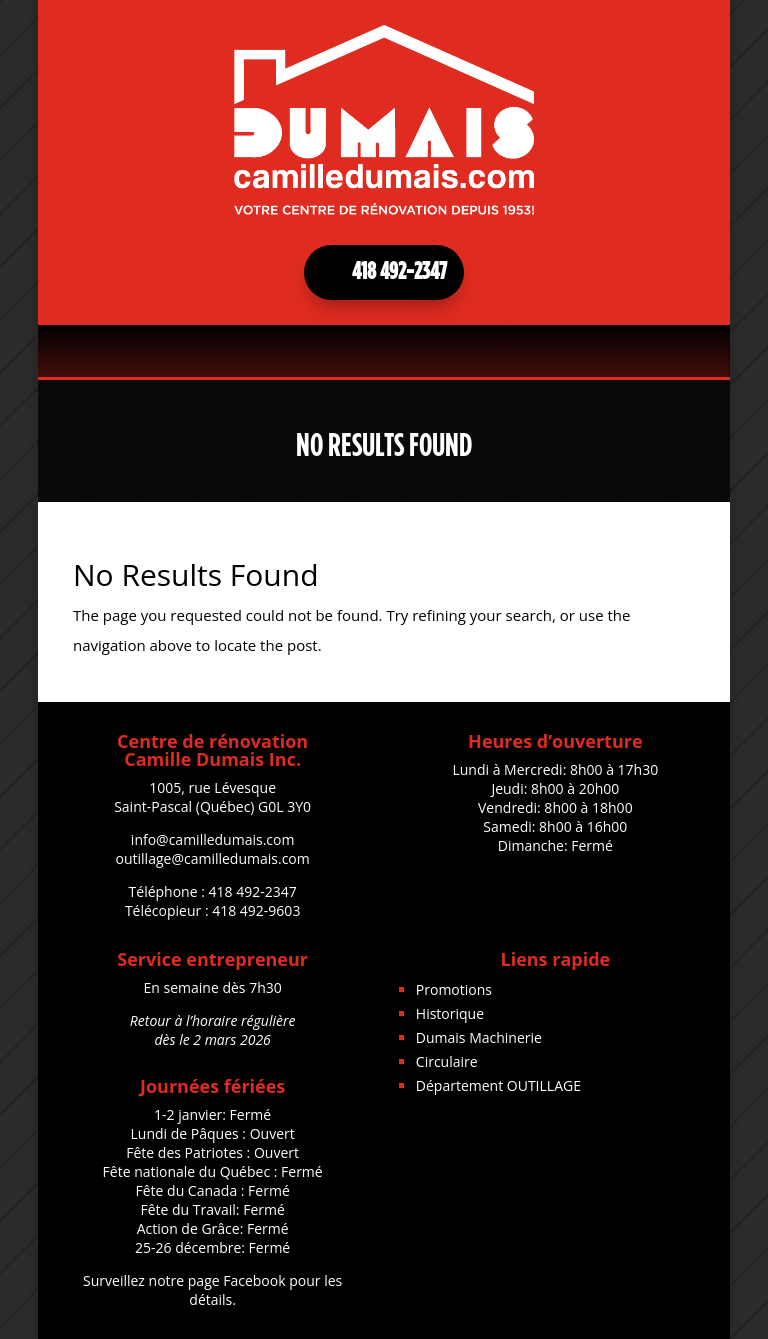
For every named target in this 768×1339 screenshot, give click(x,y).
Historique (450, 1013)
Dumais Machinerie (479, 1037)
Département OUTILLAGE (498, 1085)
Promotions (454, 989)
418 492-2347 (399, 272)
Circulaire (447, 1061)
